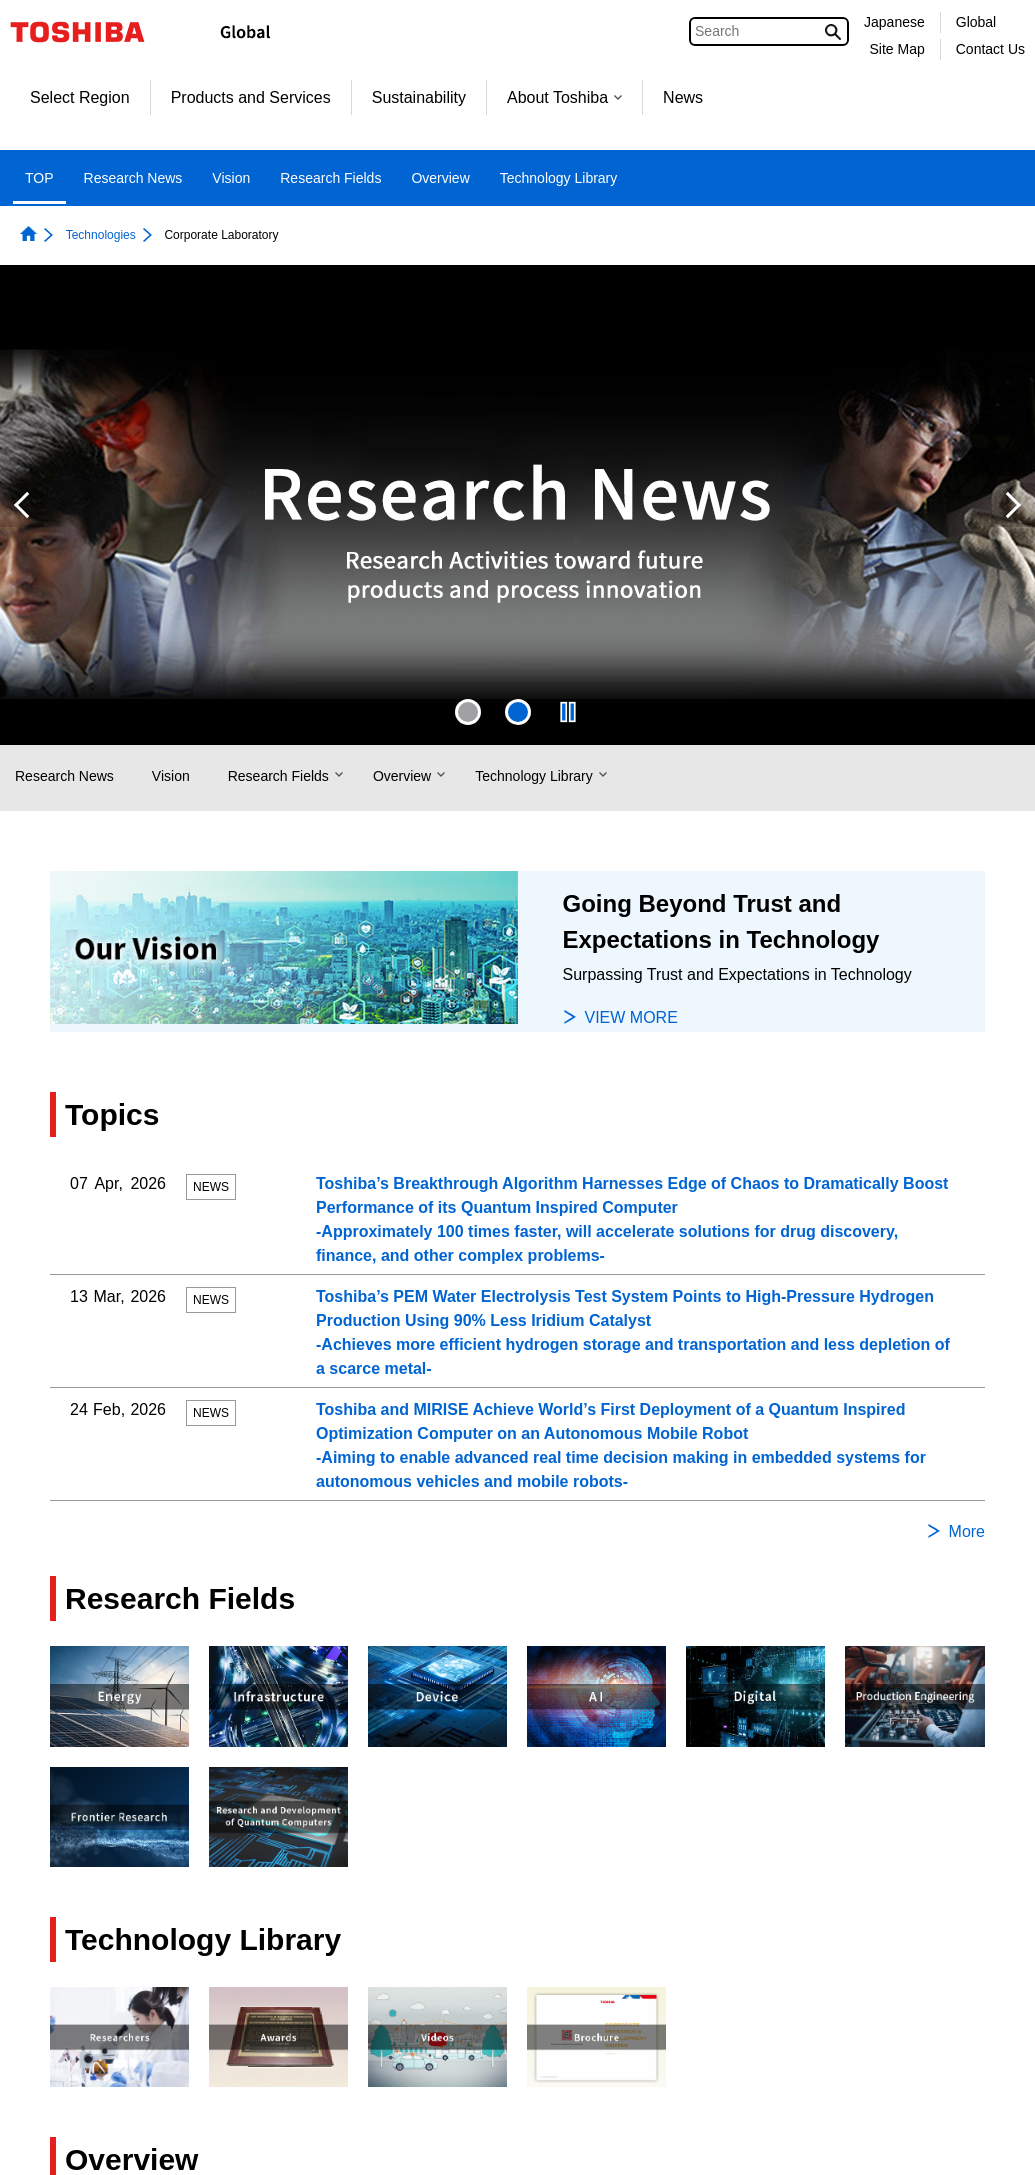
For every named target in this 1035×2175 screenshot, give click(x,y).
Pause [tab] (568, 712)
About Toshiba (564, 97)
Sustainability (419, 97)
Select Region (80, 97)
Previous (22, 505)
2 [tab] (518, 712)
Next (1013, 505)
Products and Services (251, 97)
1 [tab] (468, 712)
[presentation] (468, 712)
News (683, 97)
